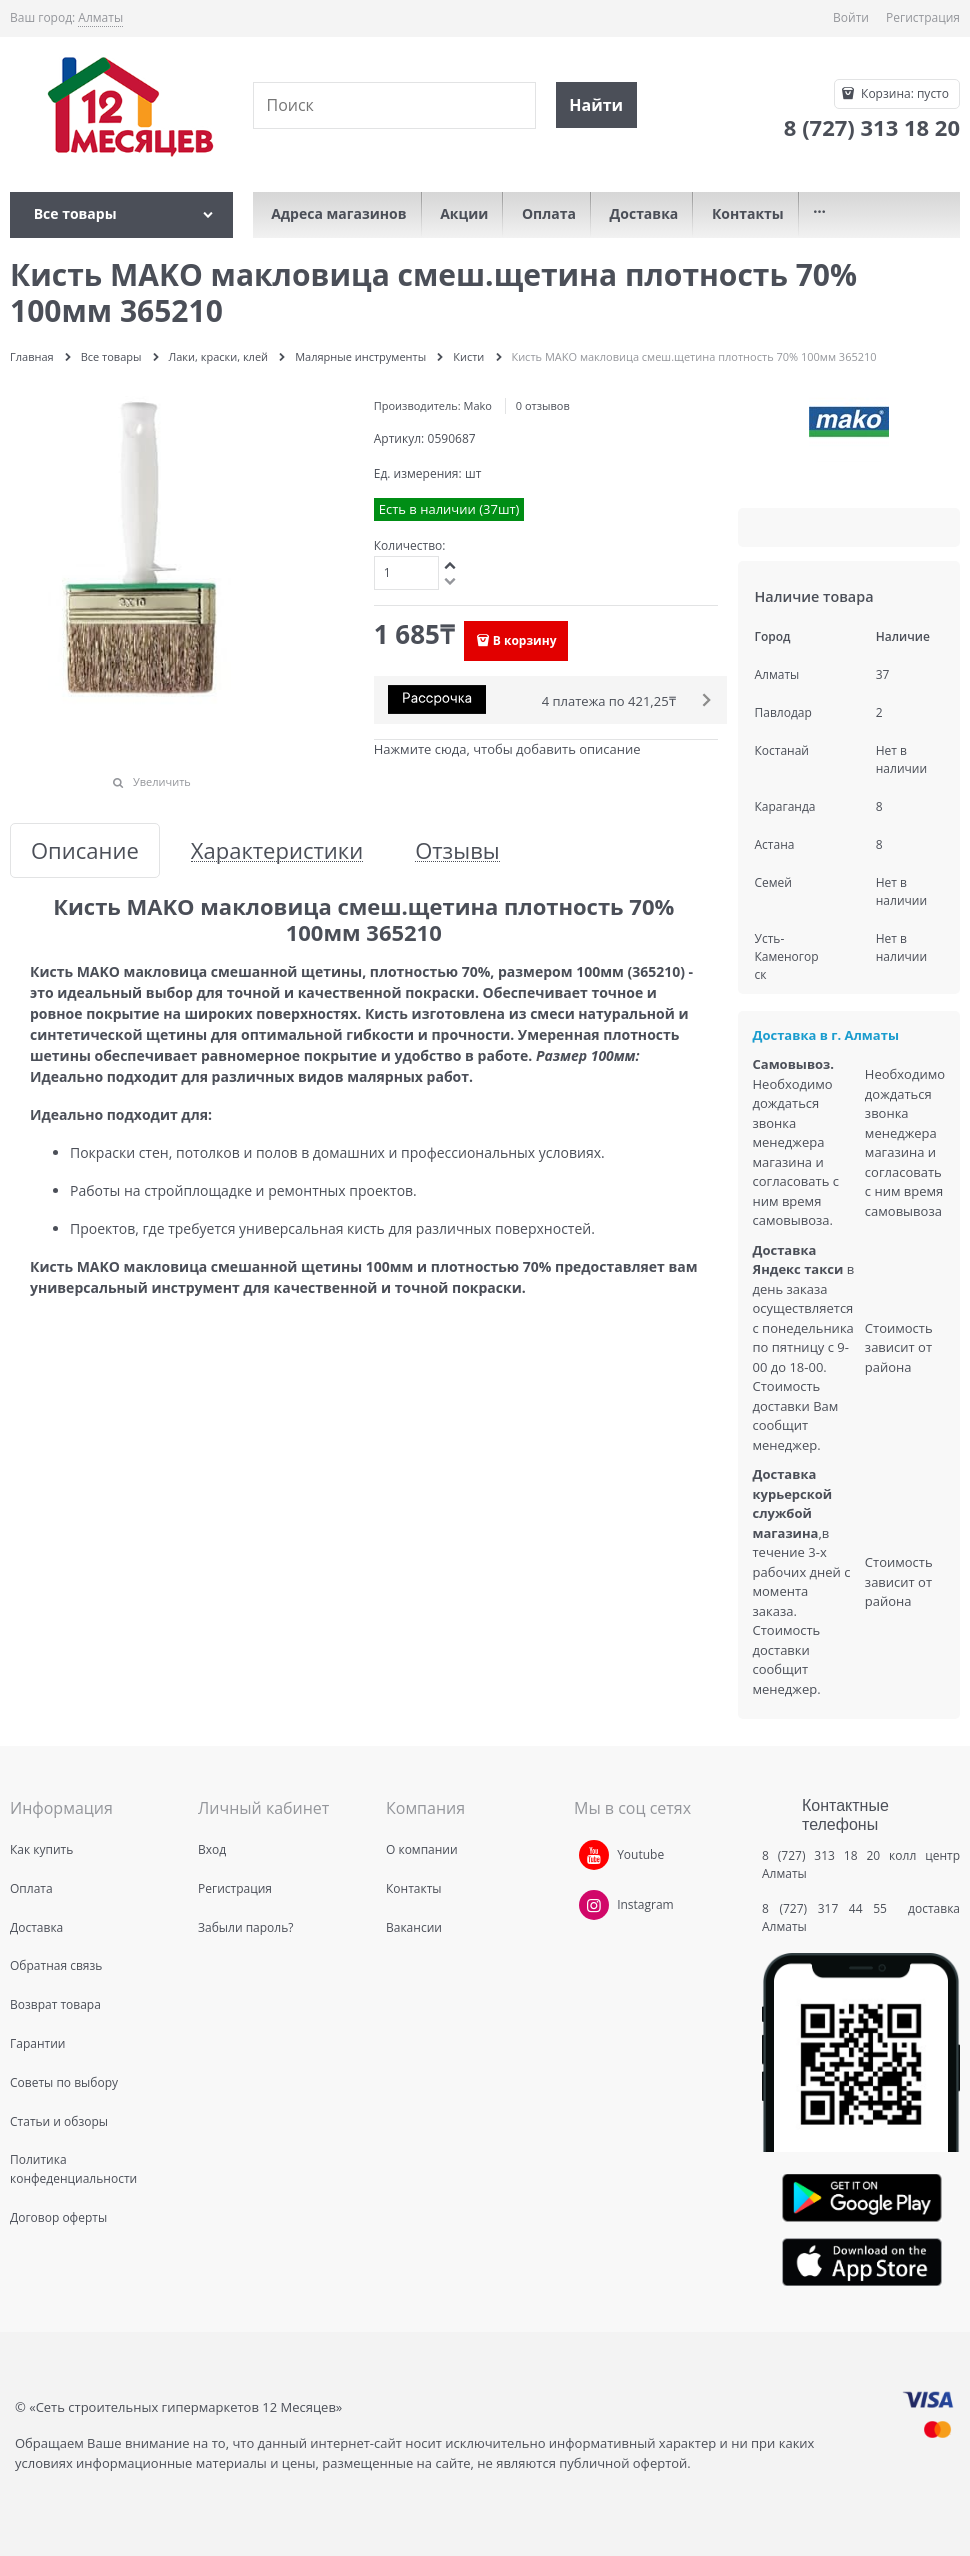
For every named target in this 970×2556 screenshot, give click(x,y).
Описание (85, 850)
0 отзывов (543, 405)
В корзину (525, 640)
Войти (851, 17)
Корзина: (903, 93)
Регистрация (923, 17)
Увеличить (162, 781)
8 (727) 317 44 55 (829, 1908)
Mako (478, 405)
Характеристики (277, 850)
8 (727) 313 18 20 (821, 1855)
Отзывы (457, 850)
